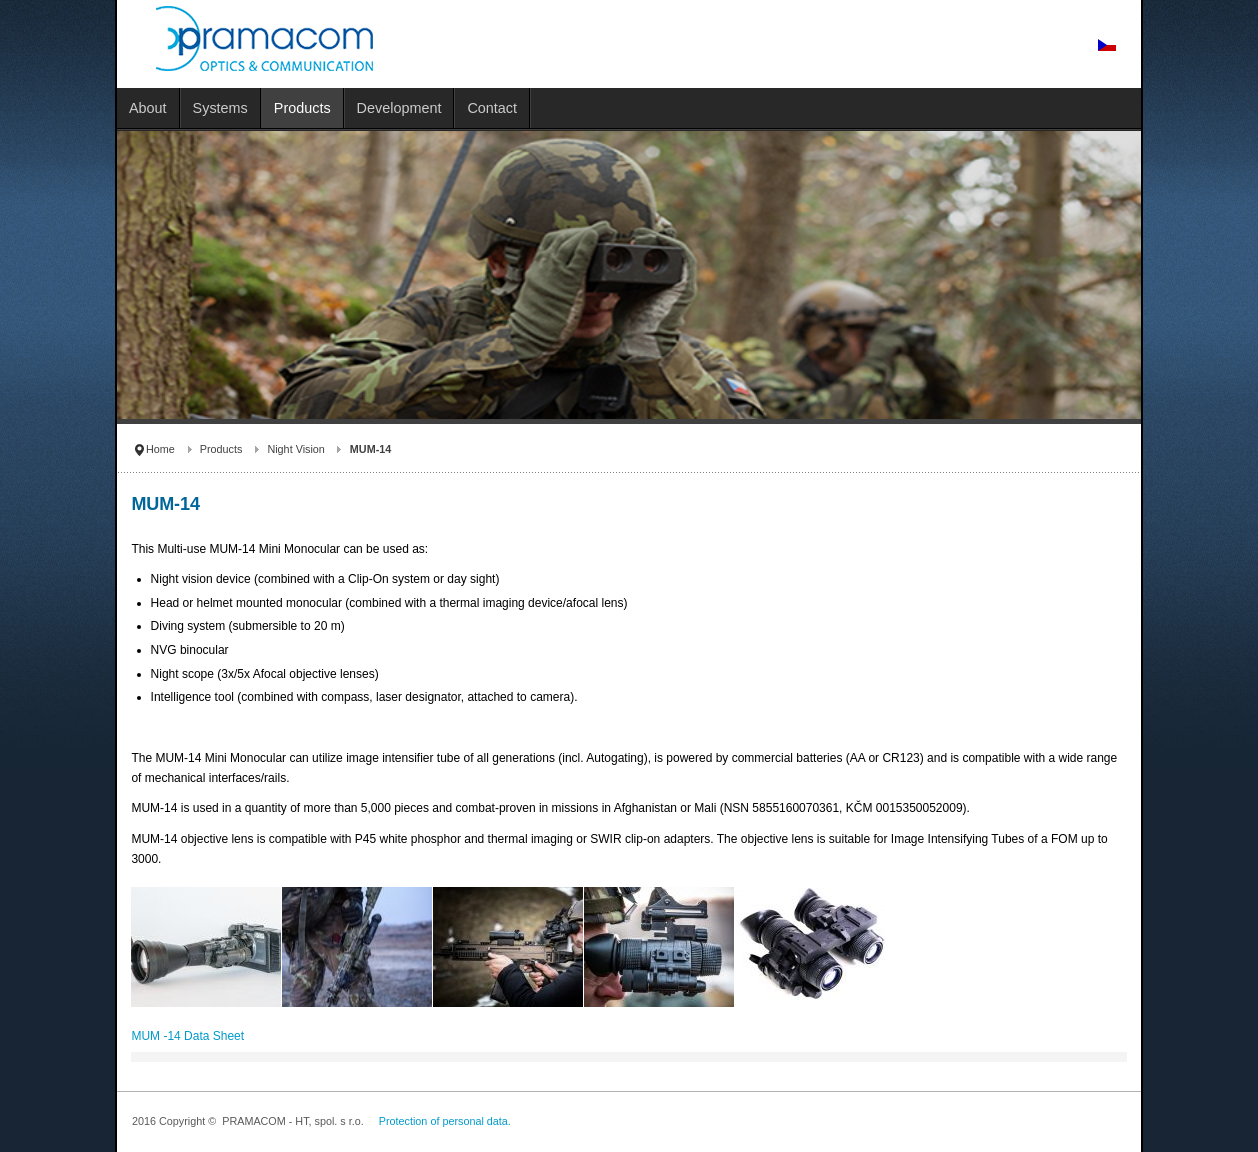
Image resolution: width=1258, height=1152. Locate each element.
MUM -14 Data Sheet (187, 1036)
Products (221, 449)
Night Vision (295, 449)
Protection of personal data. (445, 1121)
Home (160, 449)
